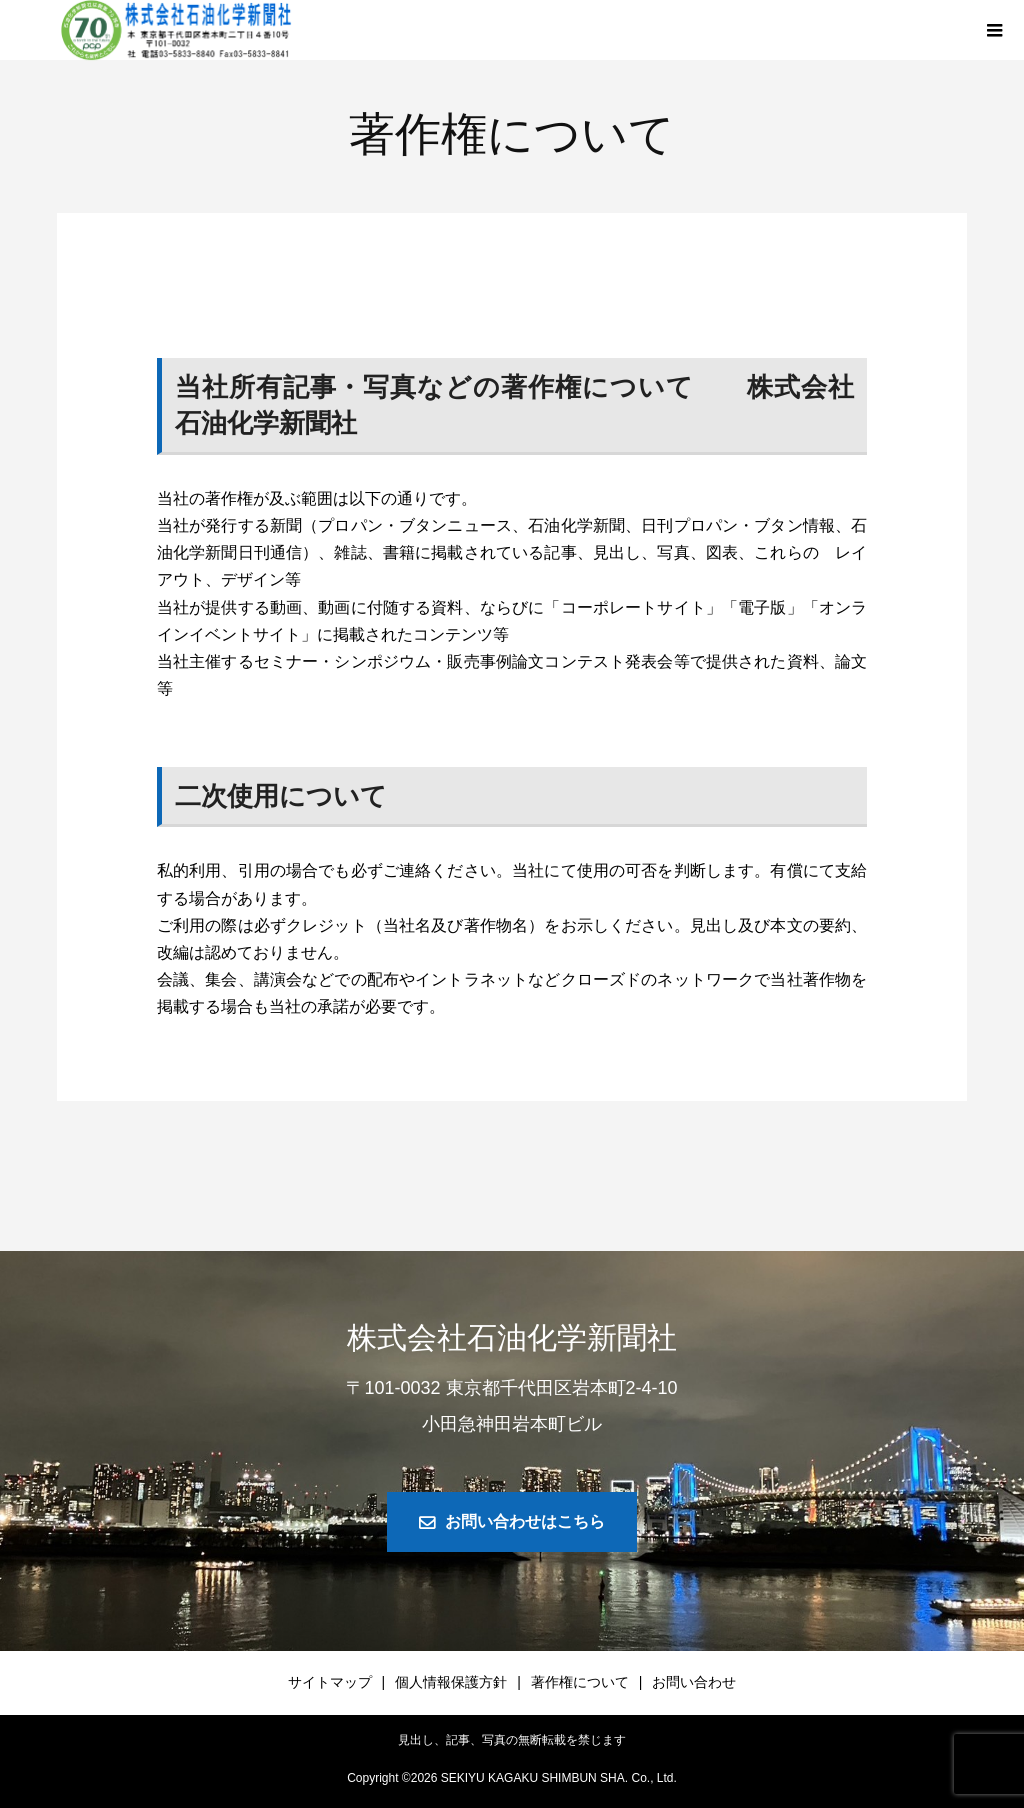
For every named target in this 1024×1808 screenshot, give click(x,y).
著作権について (580, 1682)
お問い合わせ (694, 1682)
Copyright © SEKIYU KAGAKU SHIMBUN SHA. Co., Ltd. (512, 1778)
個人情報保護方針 (451, 1682)
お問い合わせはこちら (525, 1521)
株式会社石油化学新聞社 (512, 1337)
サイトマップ (330, 1682)
